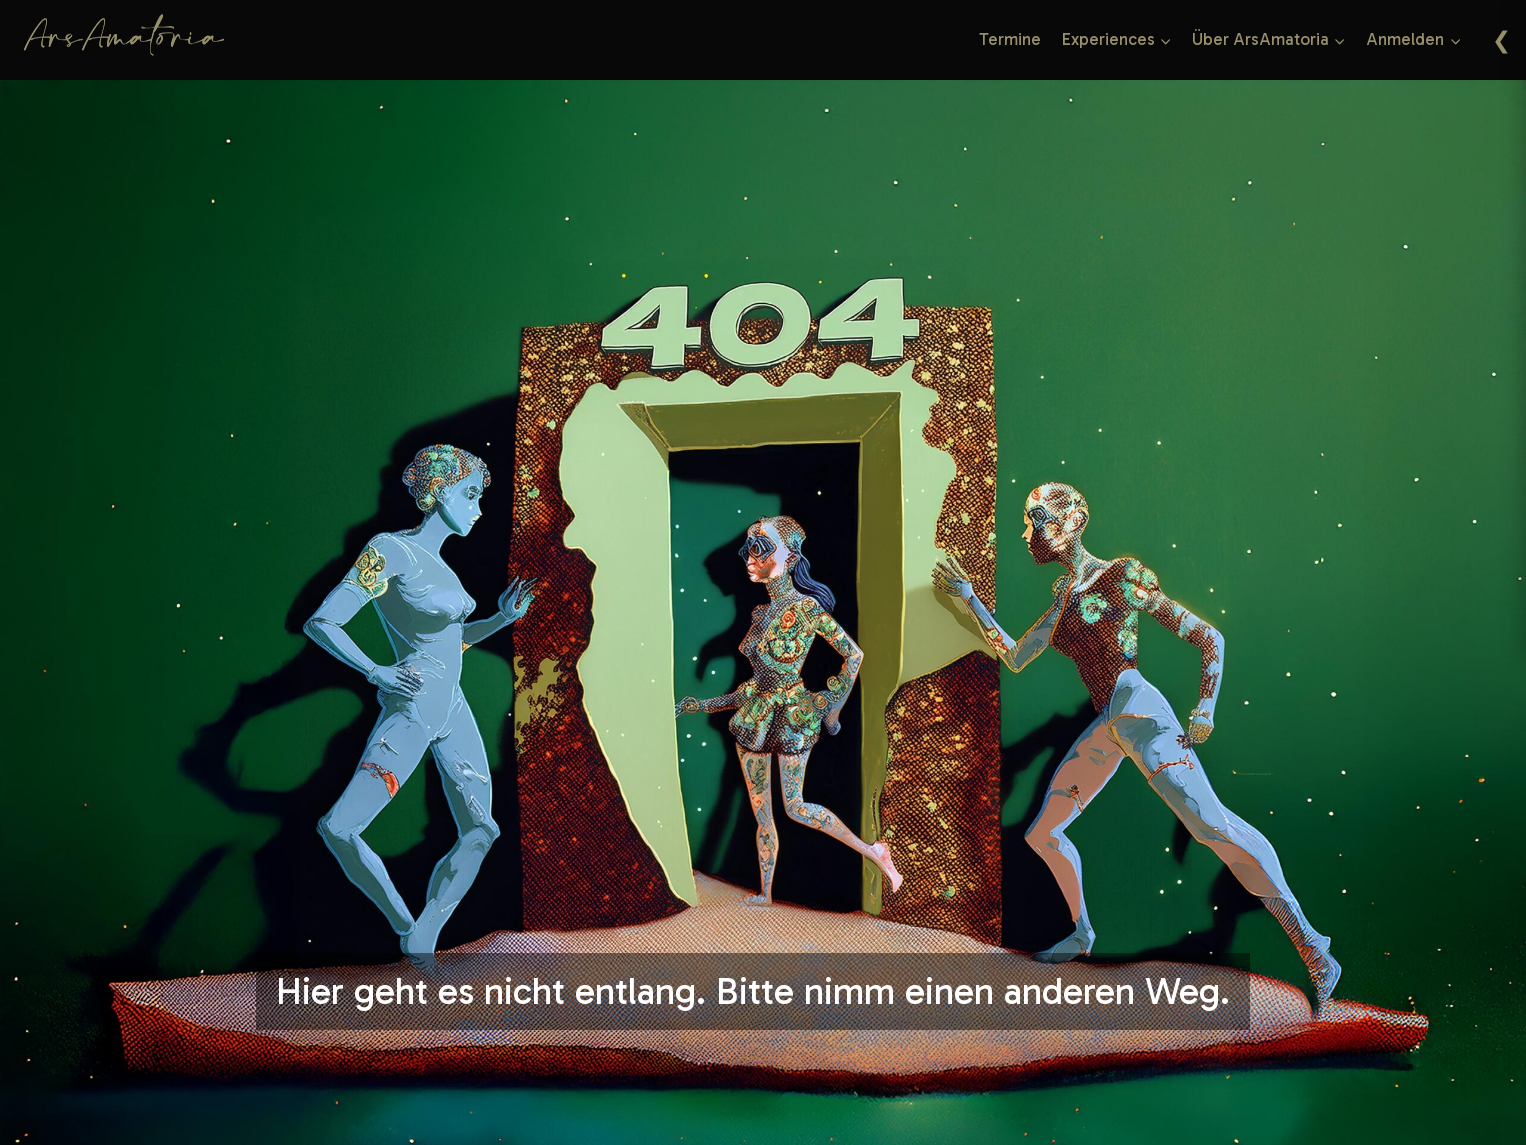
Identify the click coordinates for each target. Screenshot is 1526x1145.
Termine (1010, 39)
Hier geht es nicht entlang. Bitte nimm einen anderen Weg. (753, 991)
